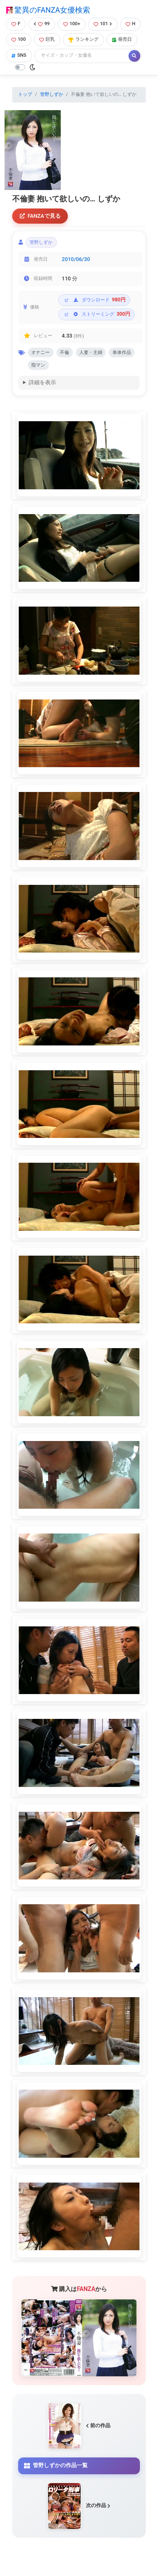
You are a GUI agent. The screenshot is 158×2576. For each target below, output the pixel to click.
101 (103, 23)
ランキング (83, 39)
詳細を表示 (42, 382)
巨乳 (47, 39)
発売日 (122, 39)
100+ (71, 23)
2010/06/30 (76, 259)
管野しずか (51, 94)
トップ (25, 94)
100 (18, 39)
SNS (19, 55)
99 (42, 23)
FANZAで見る (40, 216)
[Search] (82, 55)
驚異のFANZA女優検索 (48, 10)
